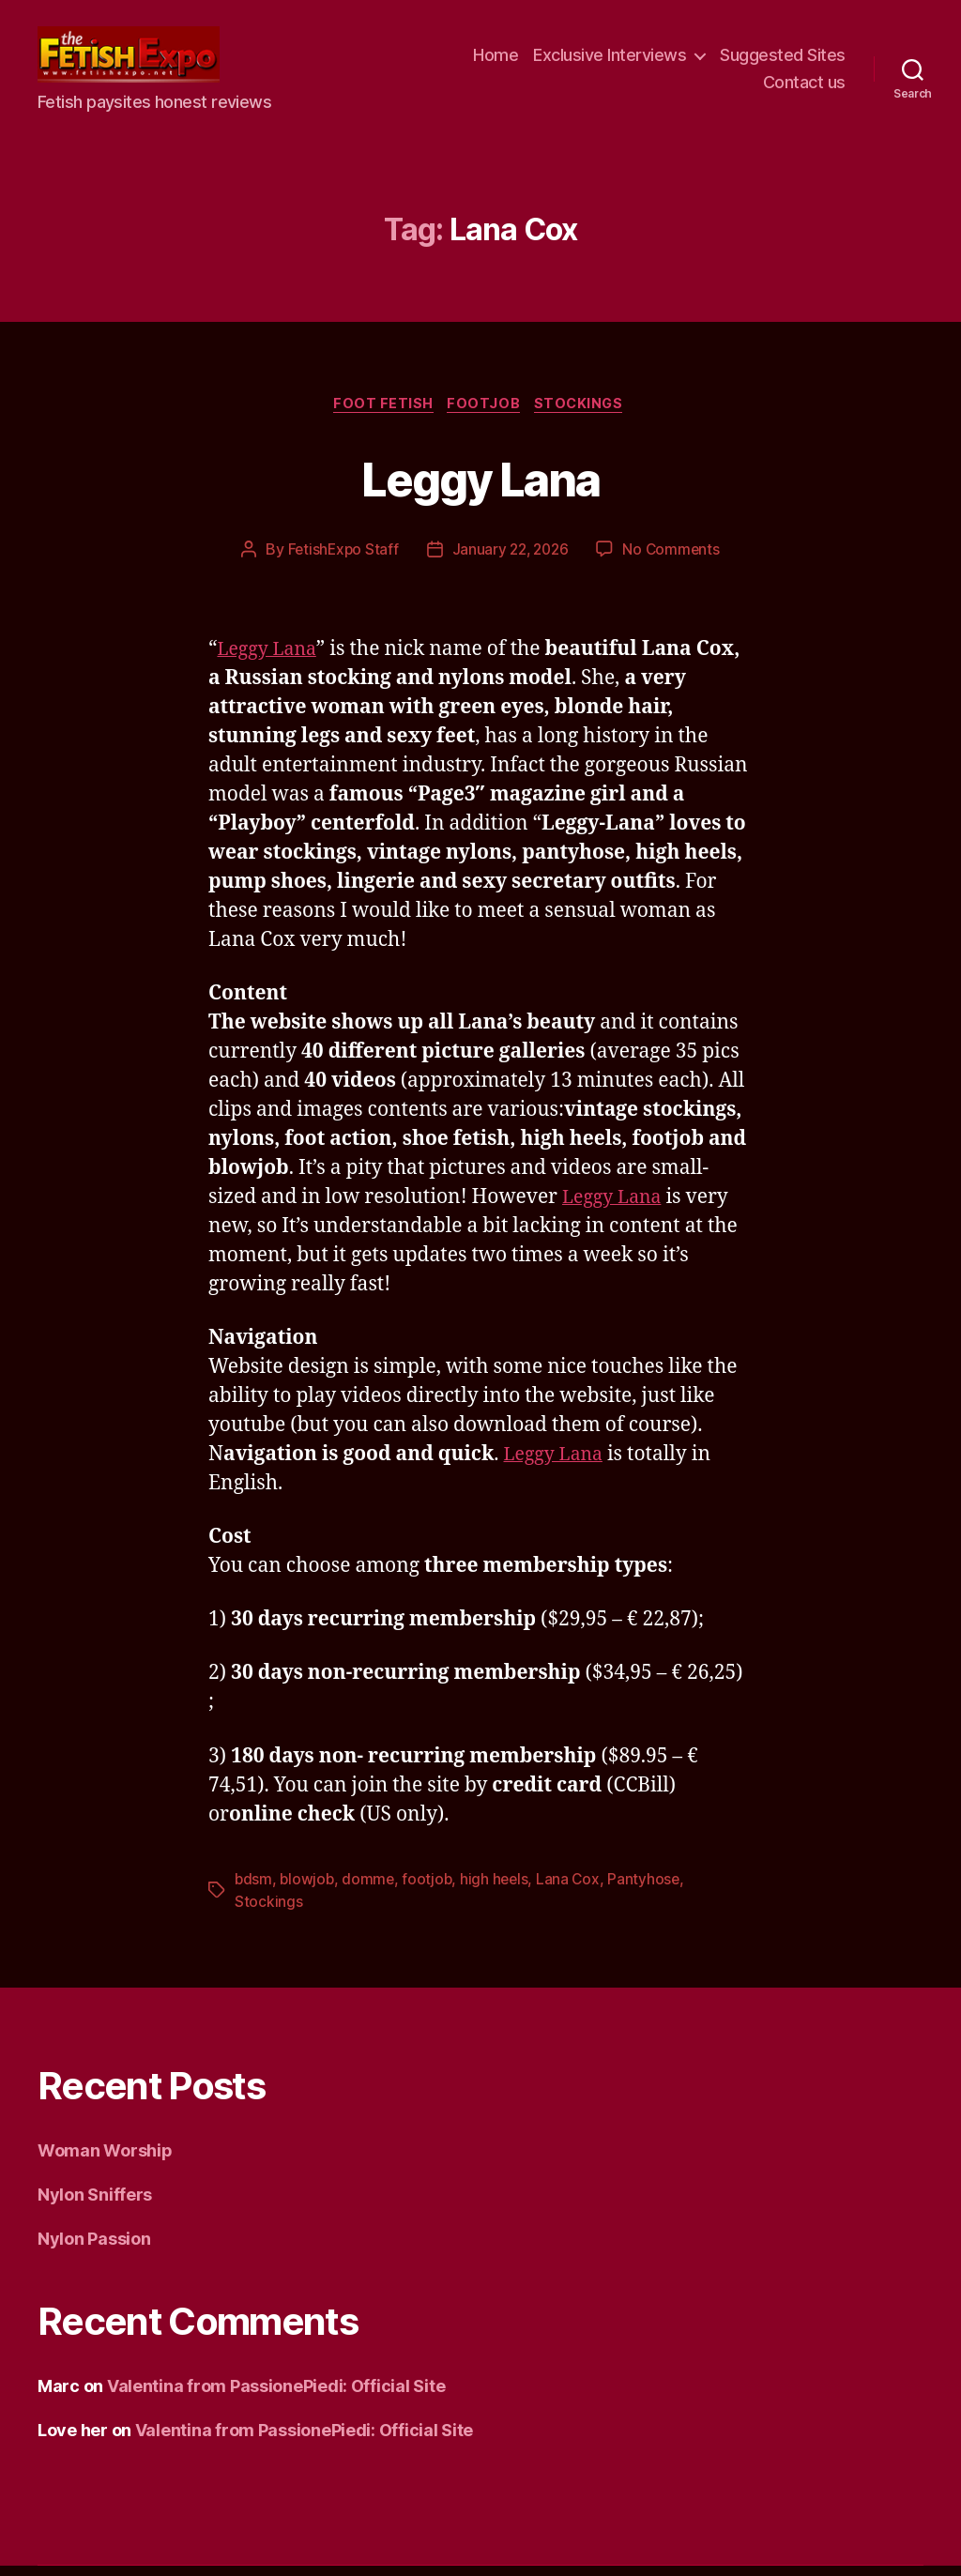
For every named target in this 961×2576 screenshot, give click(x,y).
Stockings (586, 412)
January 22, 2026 (511, 559)
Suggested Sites (783, 59)
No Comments (675, 559)
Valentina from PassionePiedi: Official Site (276, 2396)
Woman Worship (105, 2161)
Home (495, 59)
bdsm (254, 1889)
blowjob (308, 1889)
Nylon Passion (94, 2249)
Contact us (804, 87)
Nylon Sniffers (95, 2205)
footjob (430, 1889)
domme (371, 1889)
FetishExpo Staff (339, 559)
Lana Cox (574, 1889)
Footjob (485, 412)
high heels (499, 1889)
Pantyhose (651, 1889)
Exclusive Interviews (609, 59)
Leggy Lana (480, 485)
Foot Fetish (379, 412)
